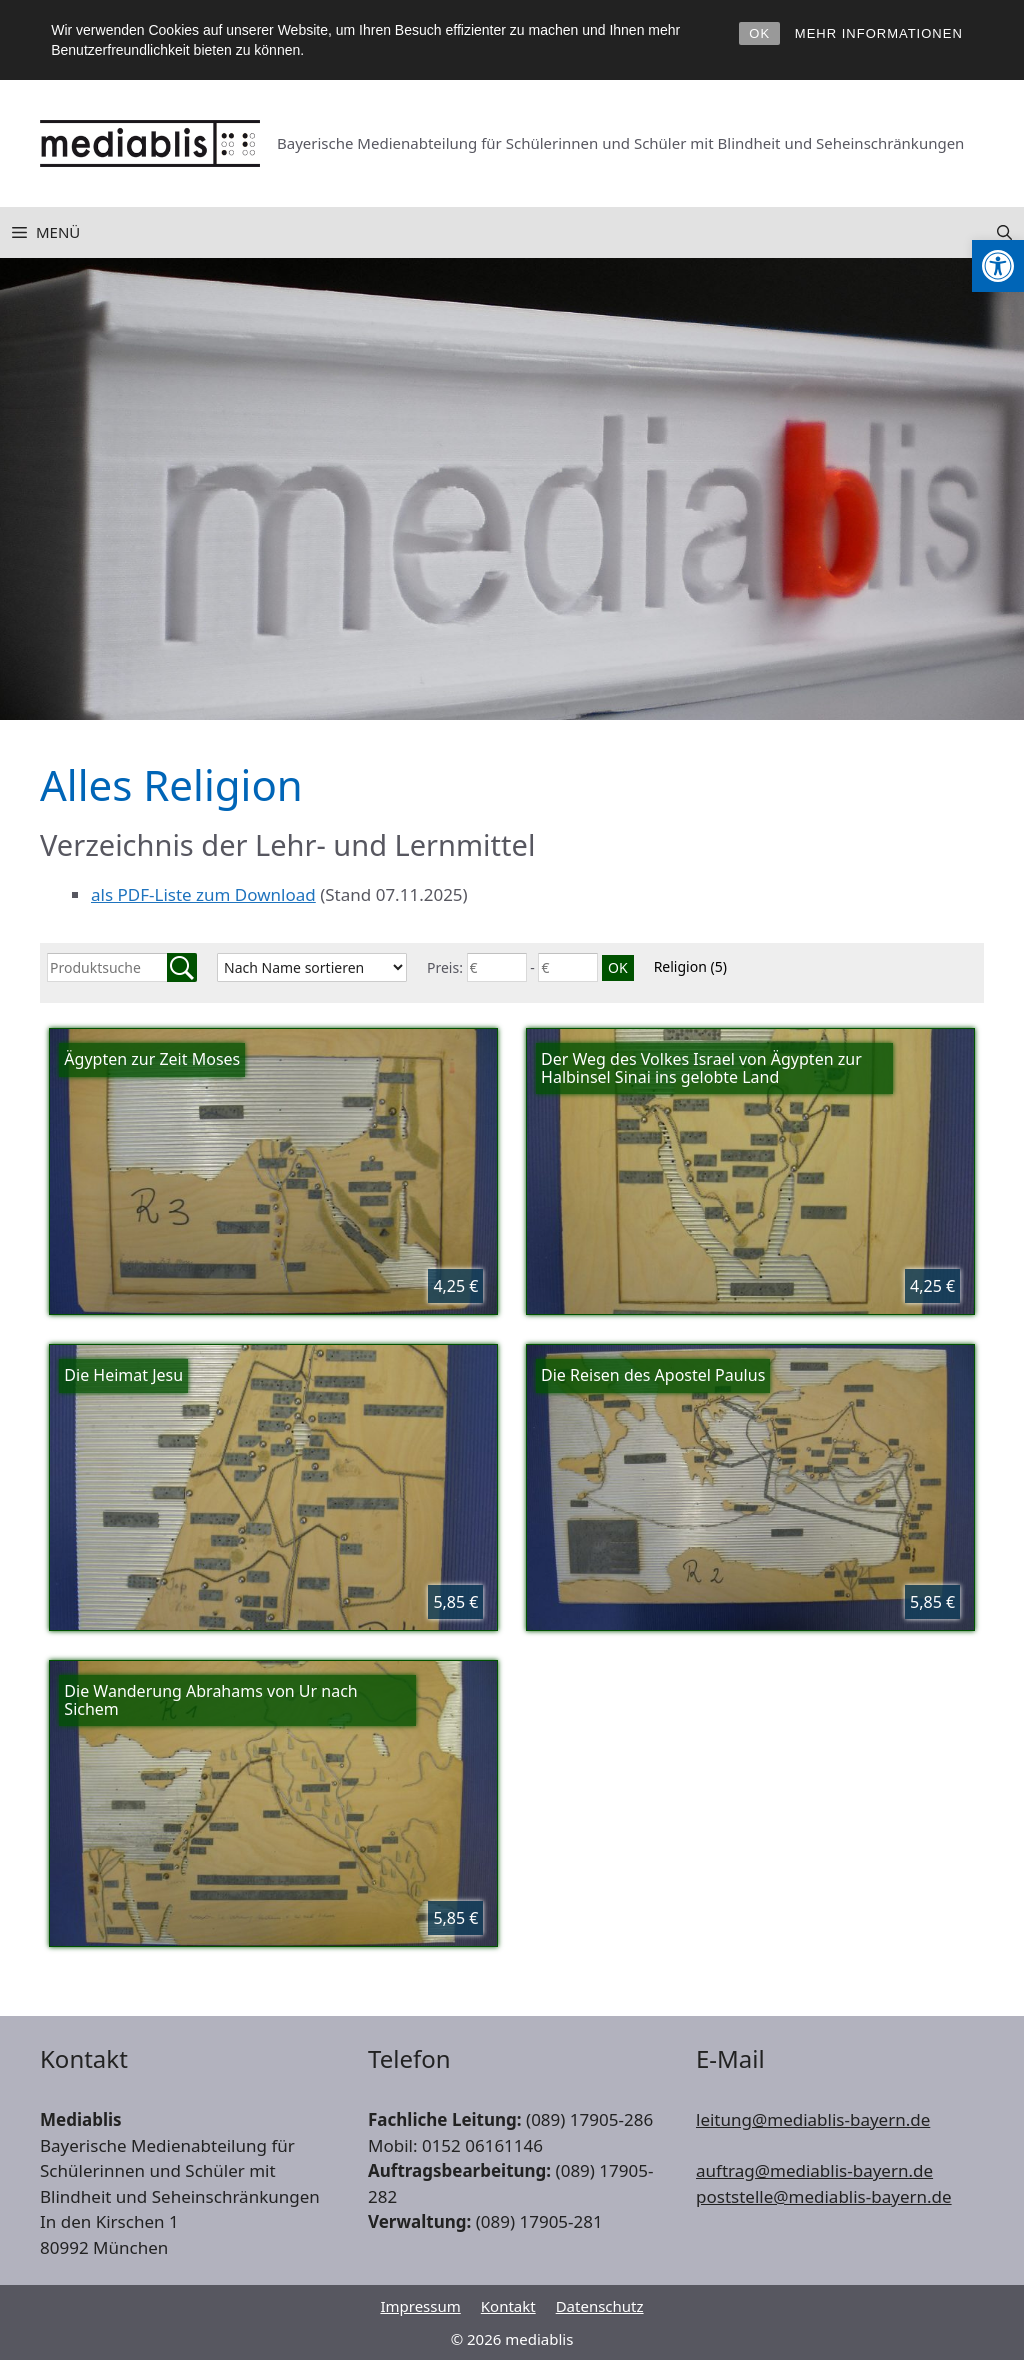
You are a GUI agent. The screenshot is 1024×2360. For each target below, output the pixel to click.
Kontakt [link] (508, 2306)
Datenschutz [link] (600, 2306)
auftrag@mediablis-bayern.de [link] (814, 2170)
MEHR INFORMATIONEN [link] (879, 33)
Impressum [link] (420, 2306)
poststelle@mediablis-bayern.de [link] (824, 2196)
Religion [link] (690, 966)
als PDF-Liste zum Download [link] (203, 894)
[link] (998, 266)
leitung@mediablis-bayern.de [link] (813, 2119)
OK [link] (759, 33)
